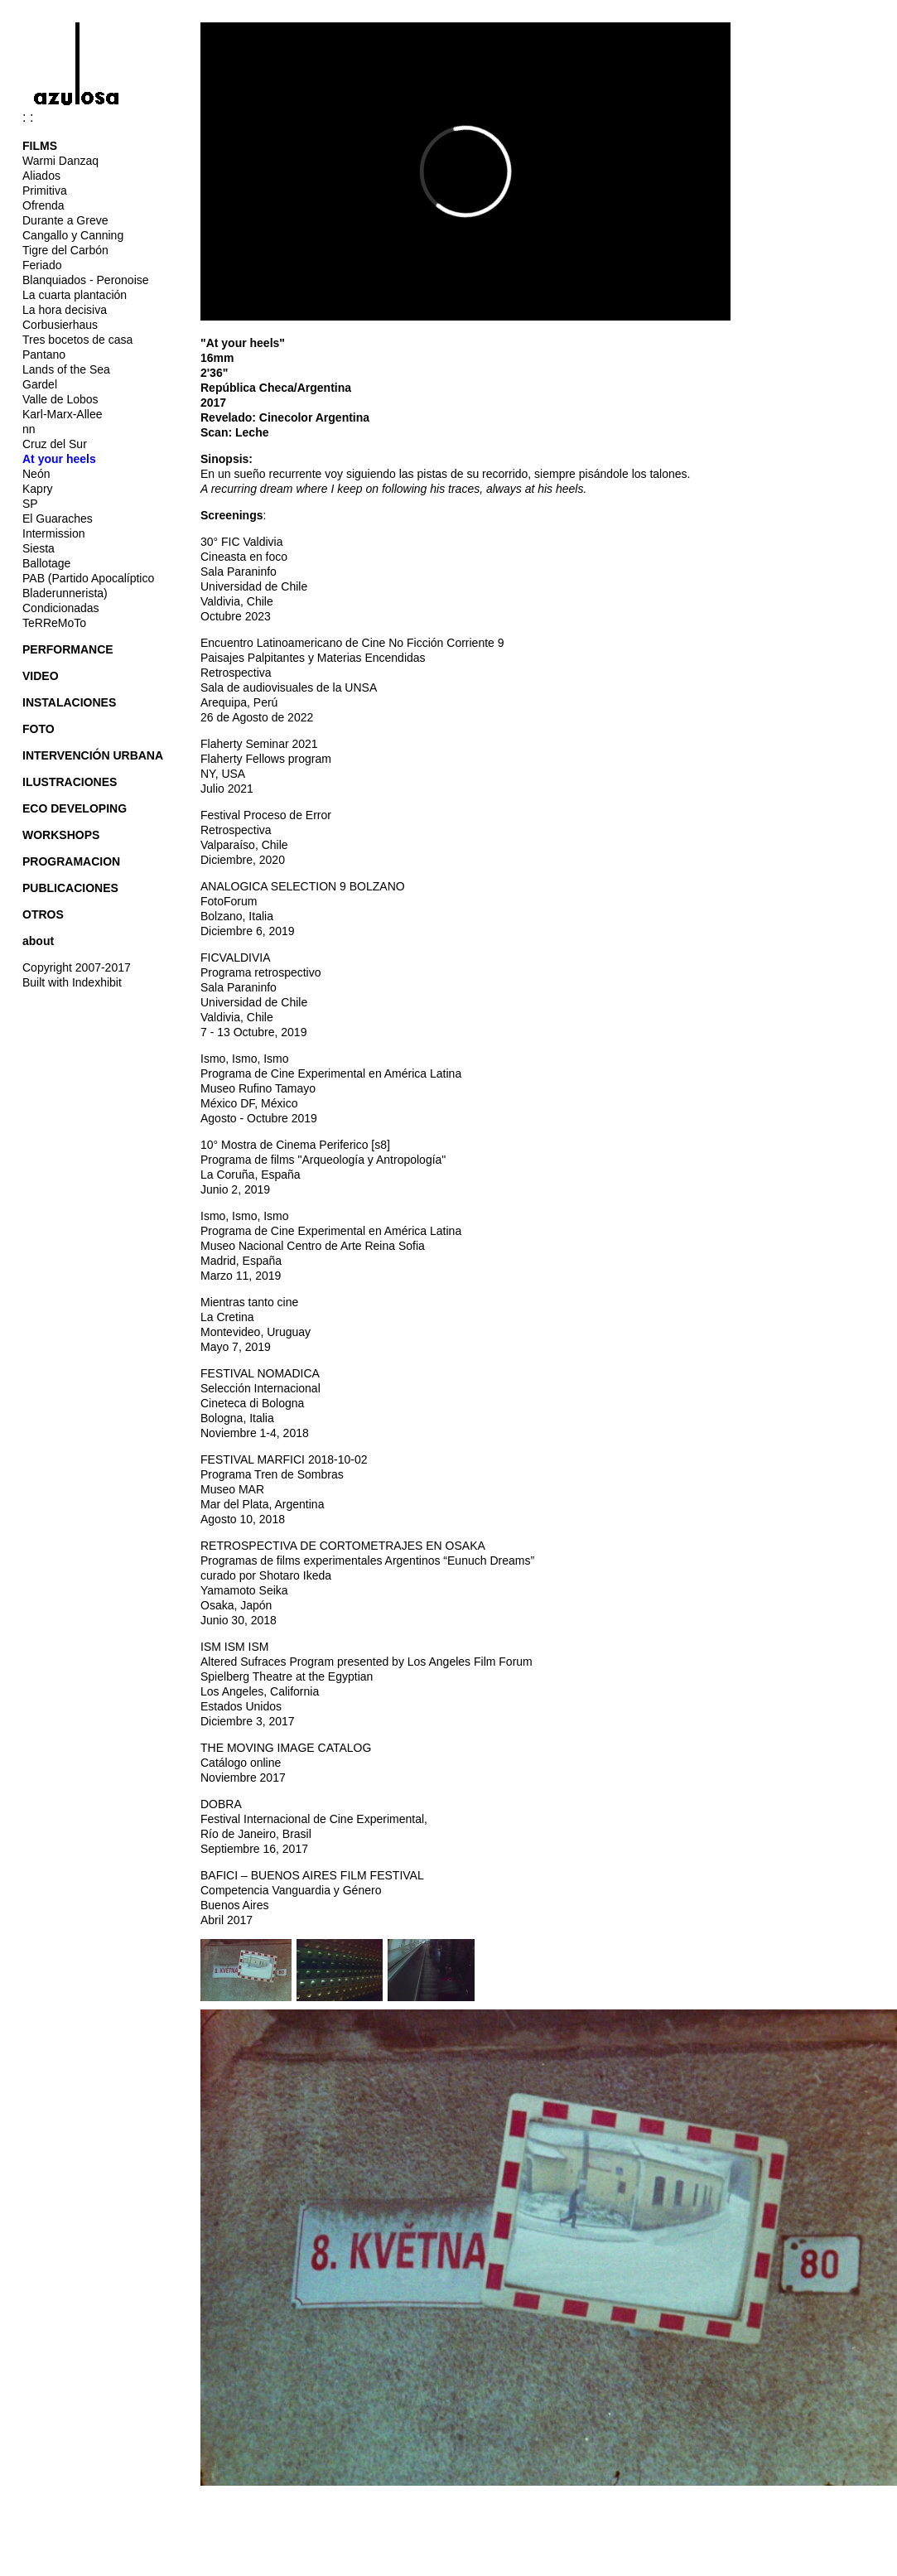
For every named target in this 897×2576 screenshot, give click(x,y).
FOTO (38, 729)
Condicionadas (60, 608)
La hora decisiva (64, 309)
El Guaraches (57, 518)
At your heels (59, 459)
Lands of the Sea (66, 369)
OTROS (43, 914)
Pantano (43, 354)
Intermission (53, 533)
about (38, 941)
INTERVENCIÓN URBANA (92, 755)
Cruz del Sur (54, 444)
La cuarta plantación (74, 294)
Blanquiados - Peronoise (85, 280)
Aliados (41, 175)
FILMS (39, 145)
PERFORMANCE (67, 649)
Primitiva (44, 190)
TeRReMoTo (54, 623)
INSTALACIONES (69, 702)
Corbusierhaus (60, 324)
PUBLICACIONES (70, 888)
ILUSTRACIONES (69, 782)
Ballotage (46, 563)
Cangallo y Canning (72, 235)
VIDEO (40, 676)
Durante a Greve (65, 220)
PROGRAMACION (71, 861)
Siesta (38, 548)
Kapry (37, 488)
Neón (36, 473)
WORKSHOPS (60, 835)
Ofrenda (43, 205)
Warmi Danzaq (60, 160)
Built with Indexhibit (72, 982)
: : (84, 117)
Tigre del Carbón (65, 250)
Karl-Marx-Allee (62, 414)
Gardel (39, 384)
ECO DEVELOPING (74, 808)
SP (30, 503)
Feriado (41, 265)
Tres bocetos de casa (77, 339)
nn (29, 429)
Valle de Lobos (60, 399)
